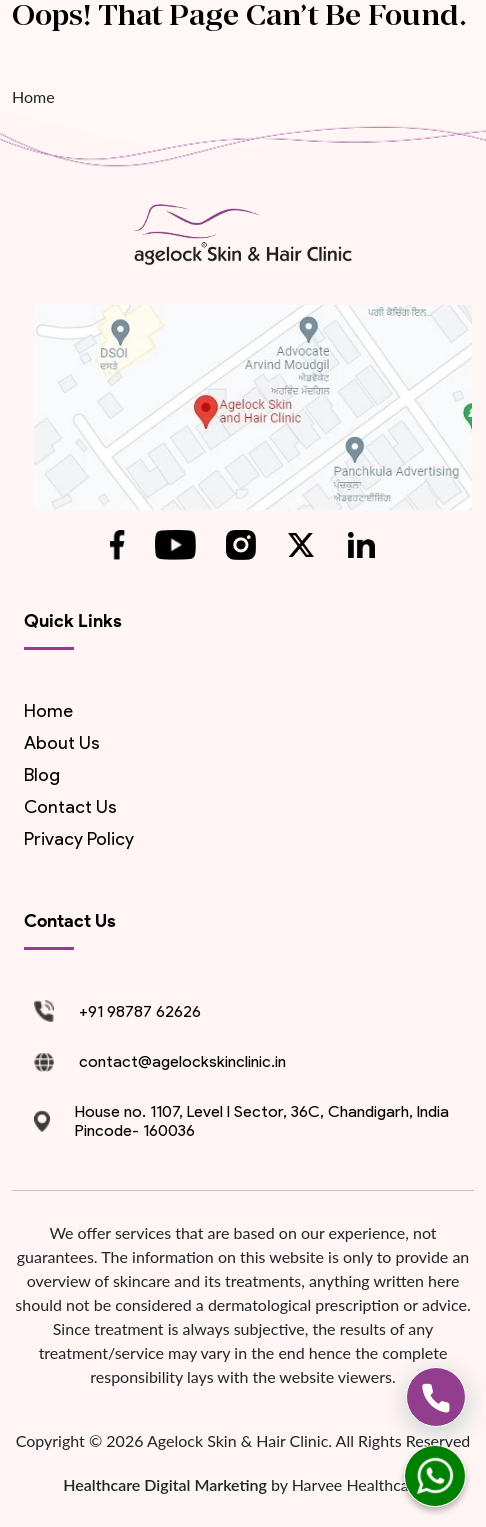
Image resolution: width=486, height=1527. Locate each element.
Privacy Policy (79, 839)
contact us (70, 807)
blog (42, 775)
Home (33, 96)
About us (62, 743)
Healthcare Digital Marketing (167, 1484)
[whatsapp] (435, 1476)
